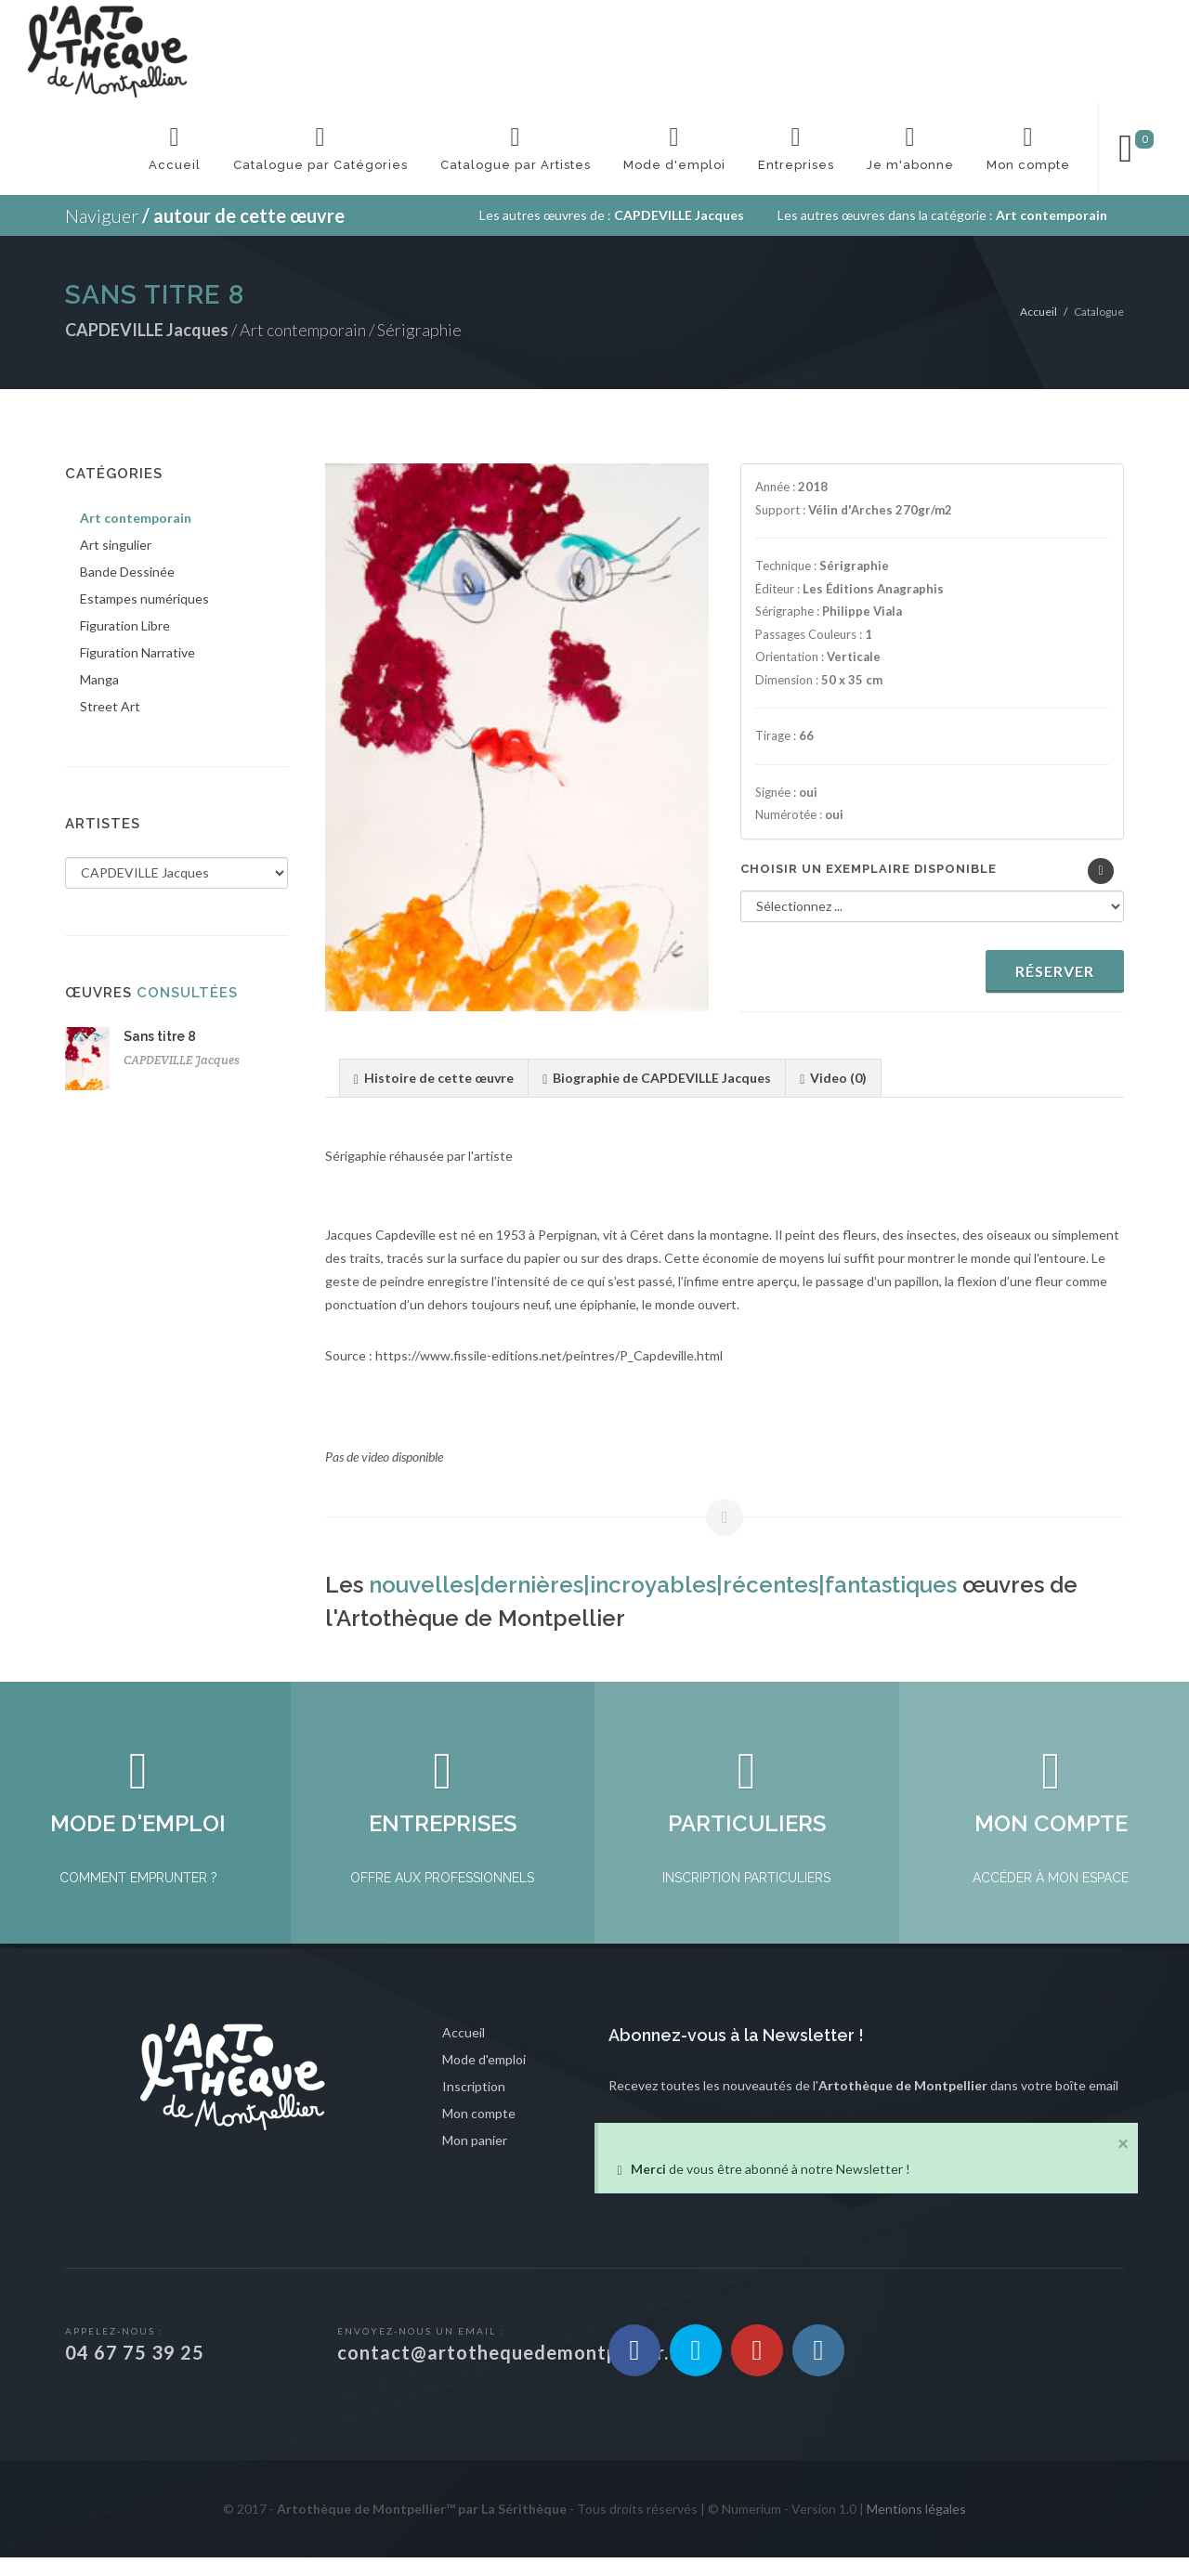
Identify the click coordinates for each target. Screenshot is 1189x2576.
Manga (99, 679)
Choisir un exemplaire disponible (868, 869)
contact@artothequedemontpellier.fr (511, 2371)
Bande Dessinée (127, 571)
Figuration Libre (125, 625)
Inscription (473, 2105)
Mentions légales (916, 2527)
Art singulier (115, 545)
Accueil (1038, 312)
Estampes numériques (144, 598)
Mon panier (474, 2158)
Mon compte (479, 2132)
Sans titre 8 (160, 1036)
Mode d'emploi (484, 2078)
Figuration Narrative (137, 652)
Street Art (110, 706)
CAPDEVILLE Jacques (182, 1060)
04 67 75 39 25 (134, 2371)
